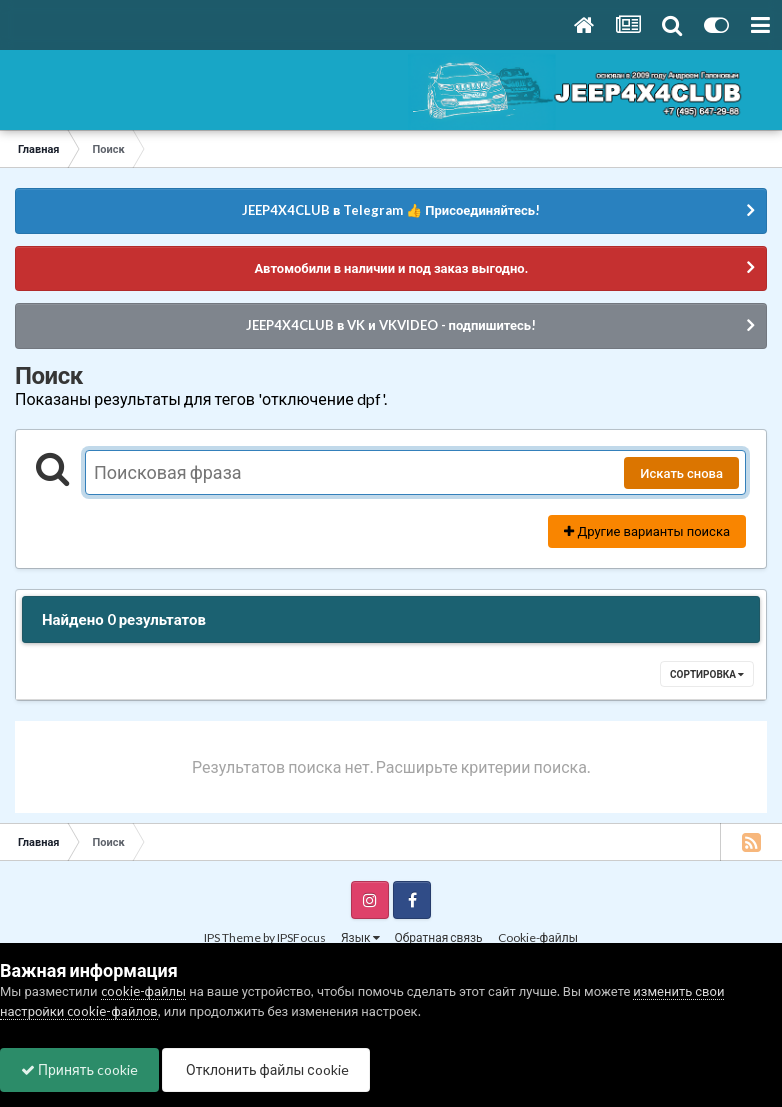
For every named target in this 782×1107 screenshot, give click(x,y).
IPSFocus (301, 937)
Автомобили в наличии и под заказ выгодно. (390, 268)
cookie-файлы (144, 991)
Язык (360, 937)
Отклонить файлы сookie (266, 1069)
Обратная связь (439, 937)
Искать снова (681, 473)
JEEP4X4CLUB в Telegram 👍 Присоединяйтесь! (391, 210)
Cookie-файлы (538, 937)
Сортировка (707, 674)
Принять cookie (79, 1069)
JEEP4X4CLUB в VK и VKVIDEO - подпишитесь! (391, 325)
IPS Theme (232, 937)
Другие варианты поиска (647, 531)
